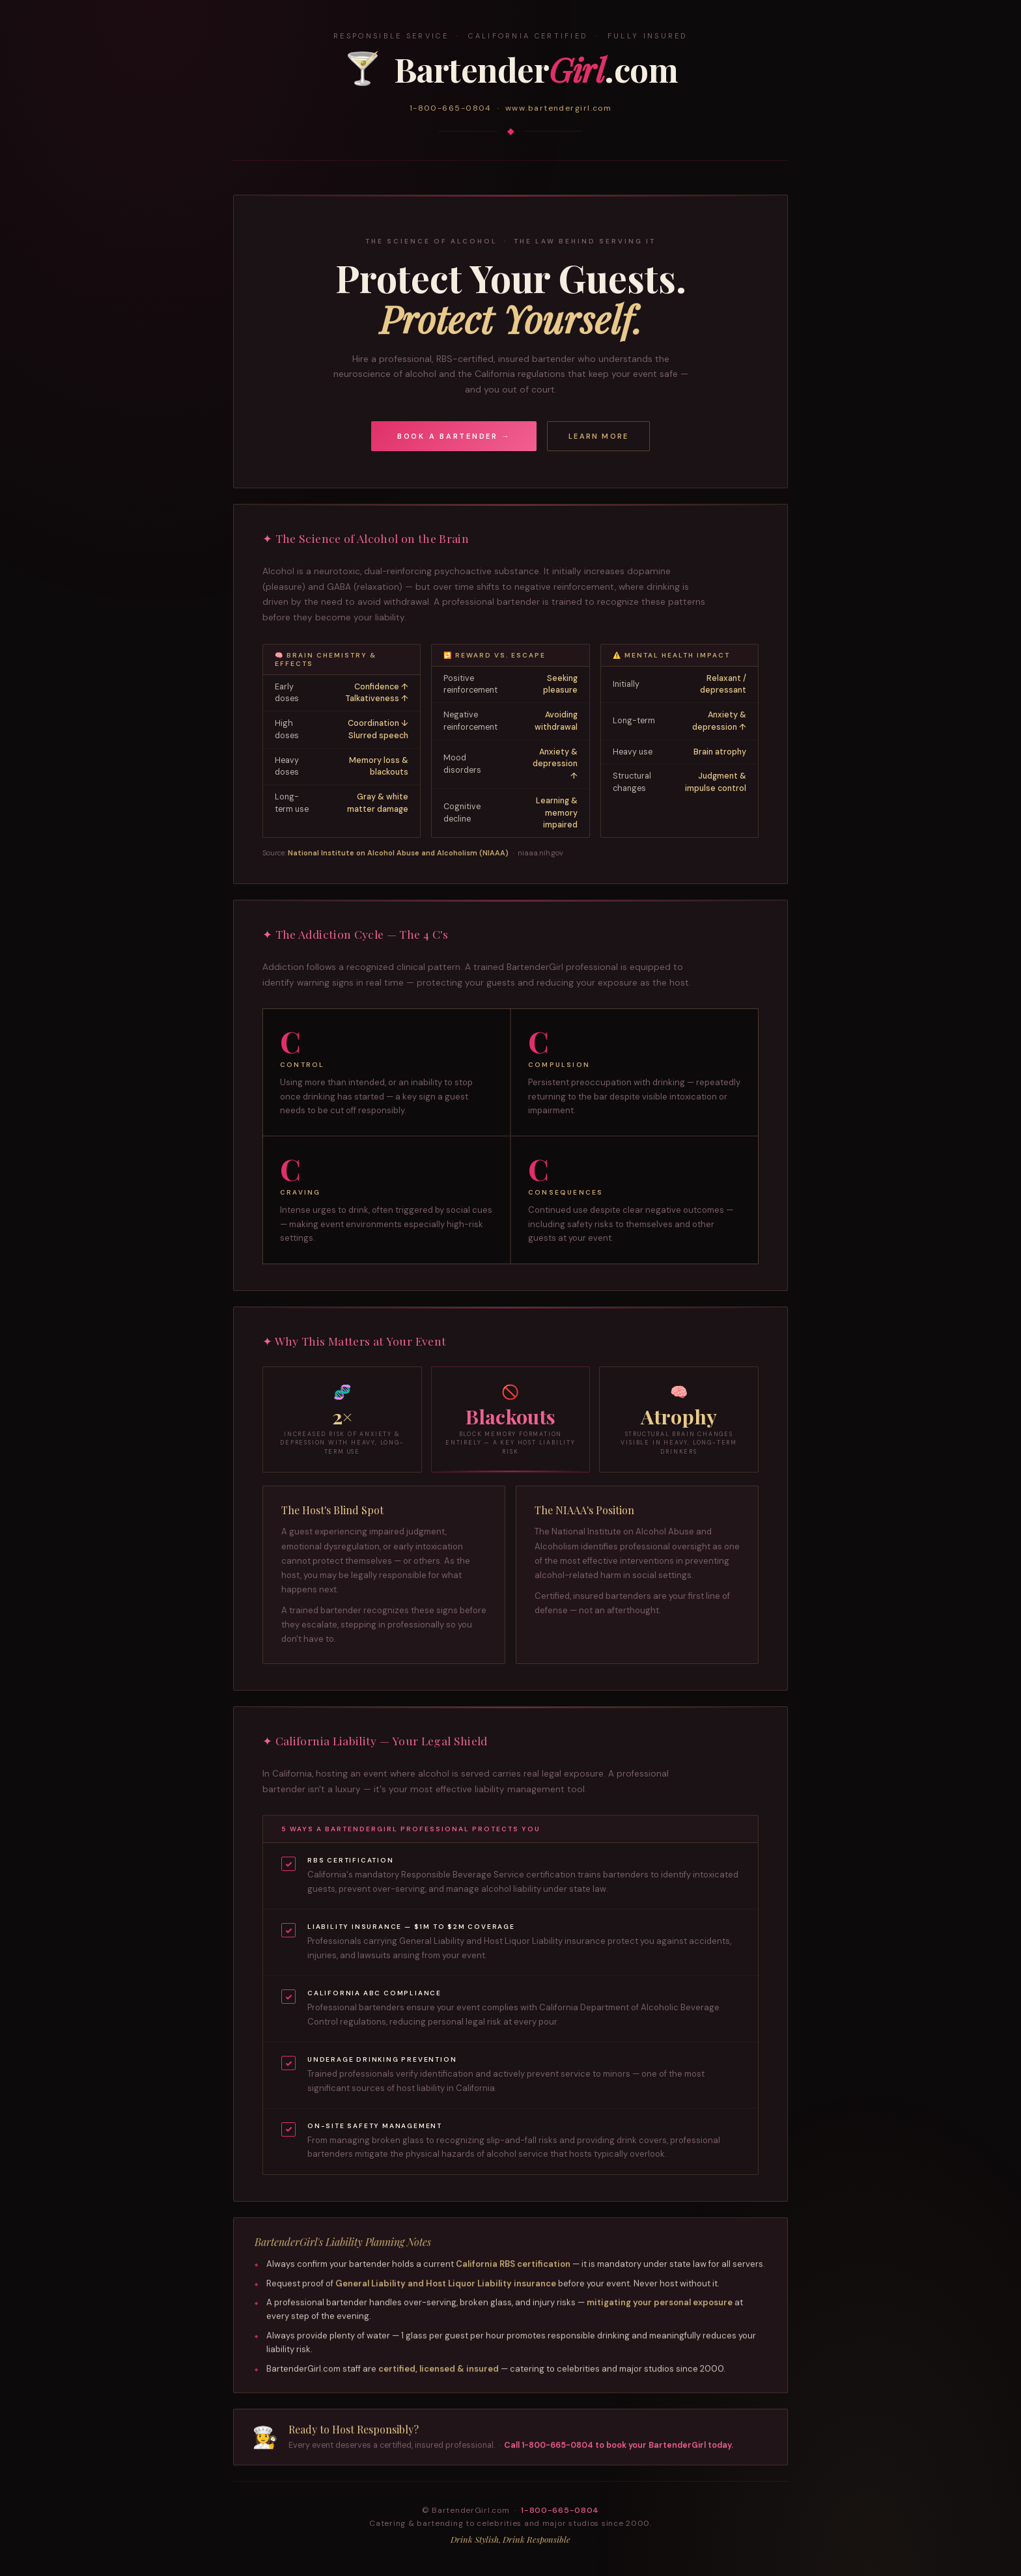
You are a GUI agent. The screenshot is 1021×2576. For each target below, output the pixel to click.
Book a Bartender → (454, 436)
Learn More (598, 436)
